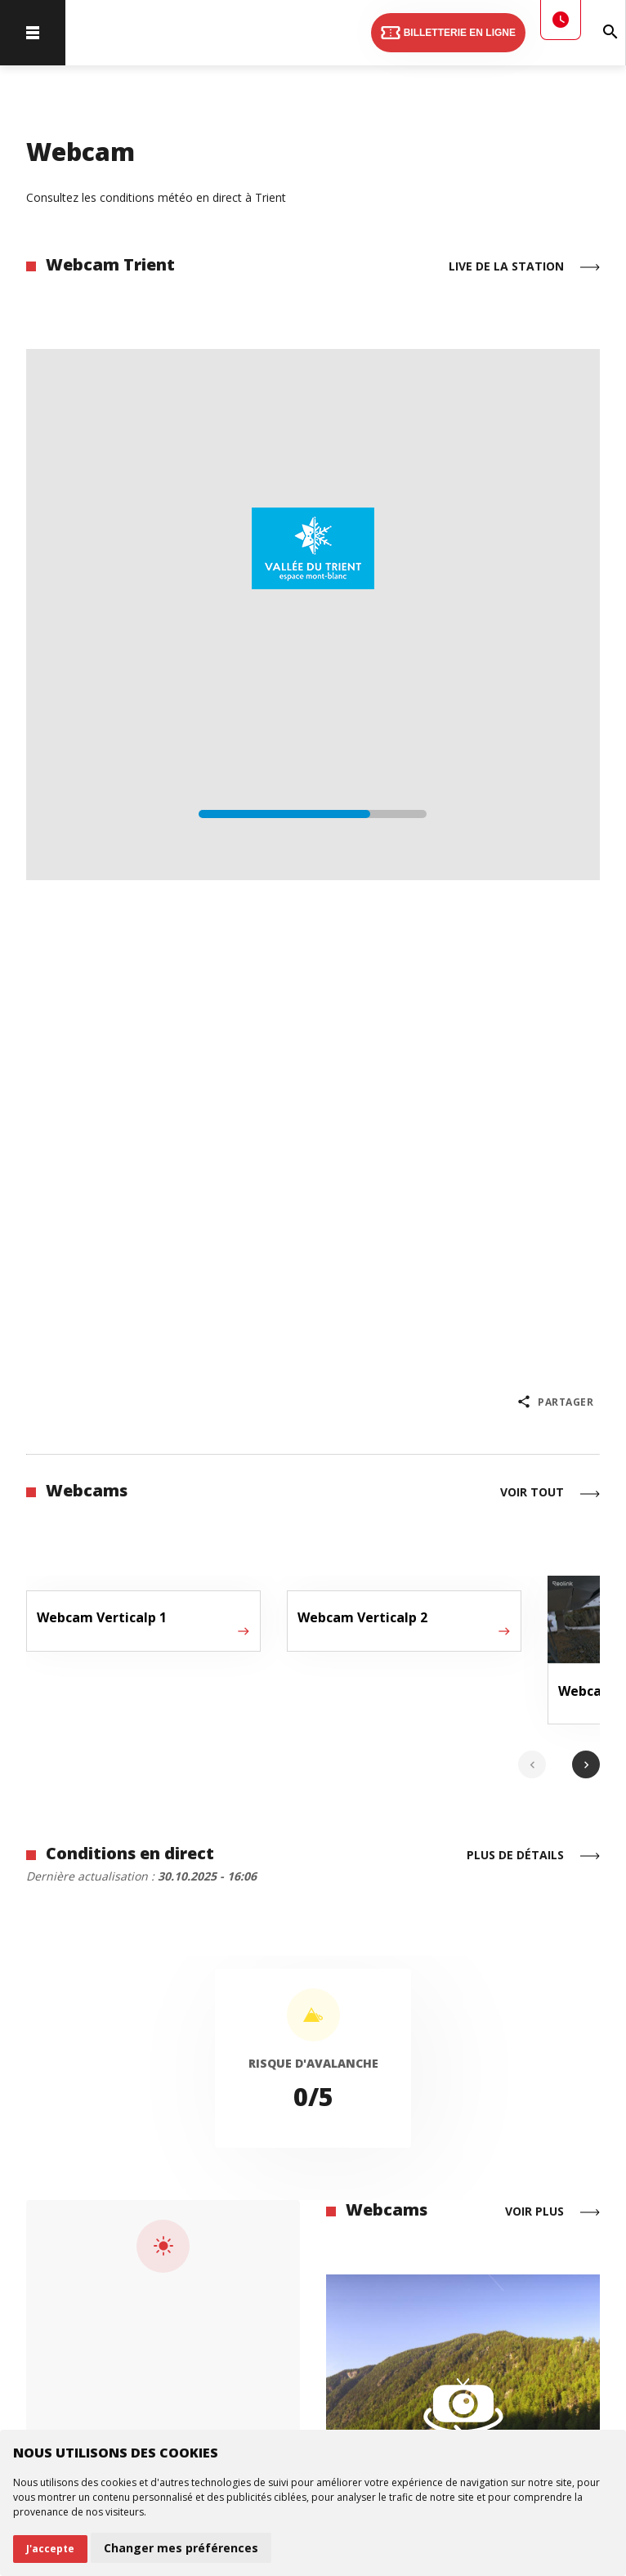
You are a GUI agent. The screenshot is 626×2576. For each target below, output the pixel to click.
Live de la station (524, 267)
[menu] (32, 32)
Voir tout (550, 1494)
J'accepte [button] (50, 2549)
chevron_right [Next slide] (586, 1765)
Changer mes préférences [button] (181, 2548)
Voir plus (552, 2212)
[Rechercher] (611, 32)
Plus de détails (533, 1856)
